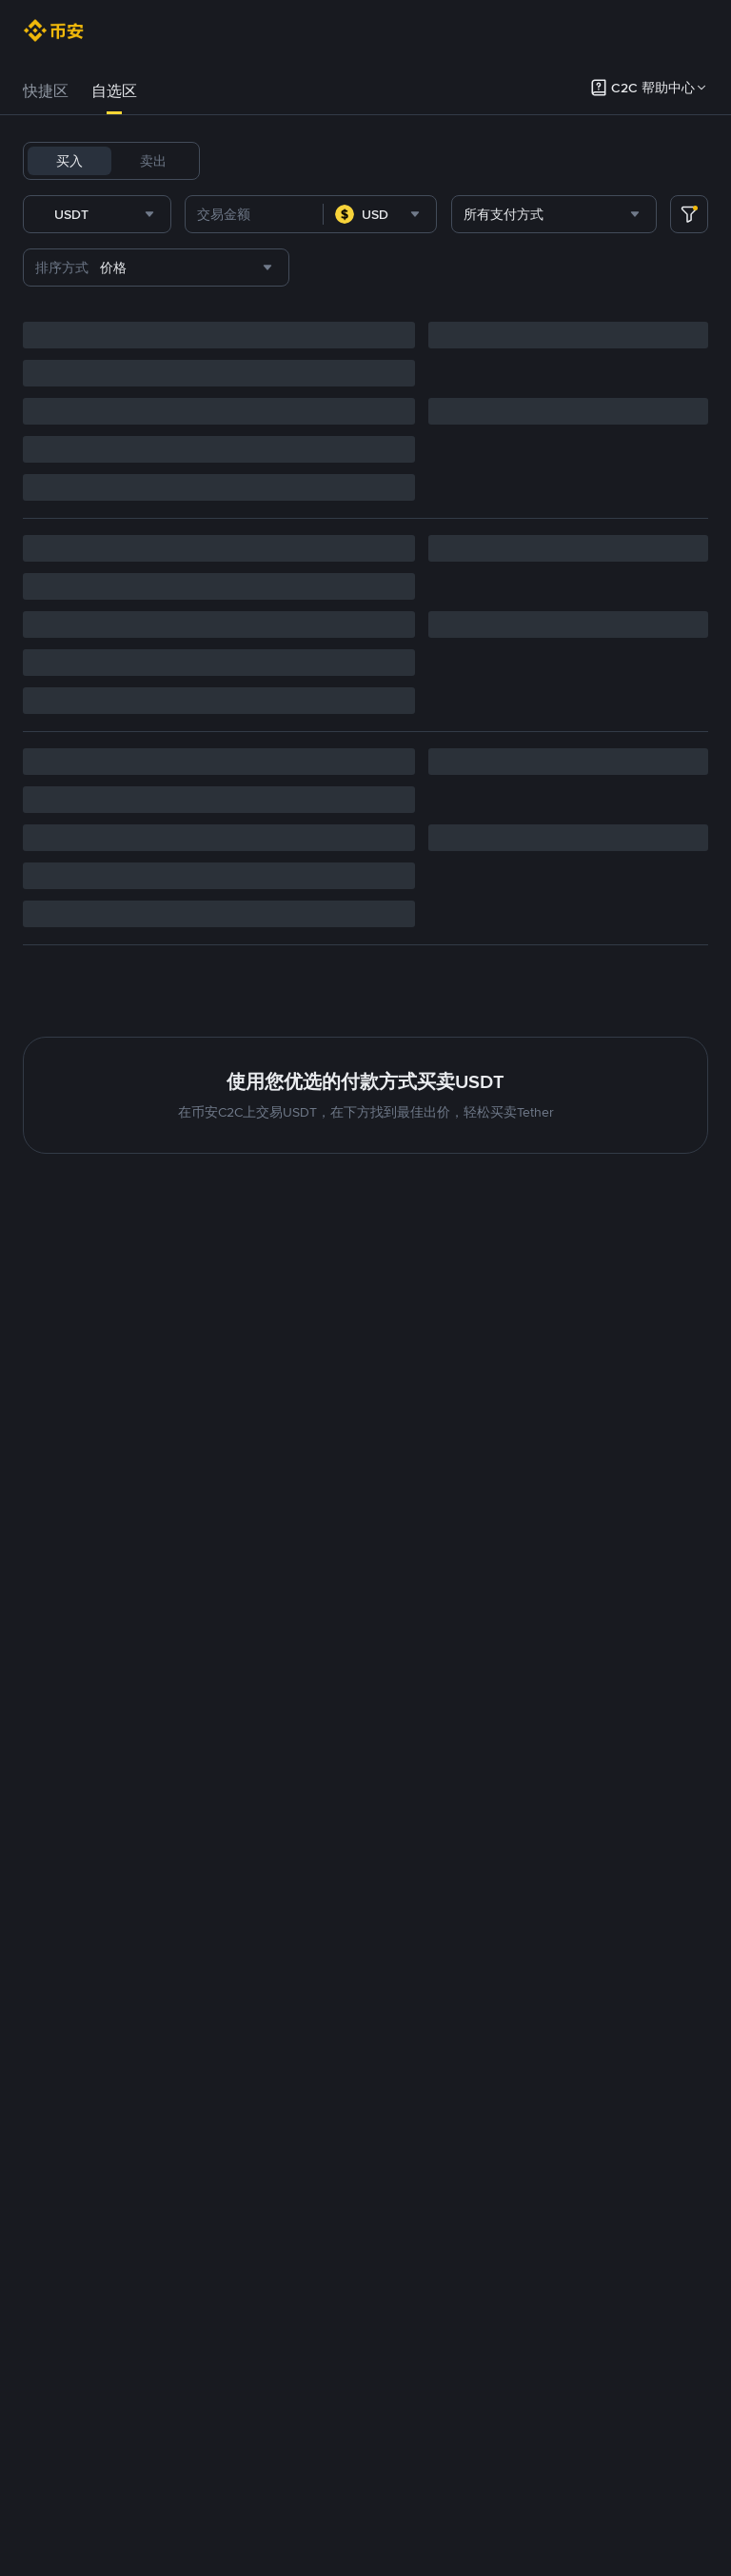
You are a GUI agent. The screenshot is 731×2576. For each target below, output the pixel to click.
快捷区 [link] (46, 91)
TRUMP (550, 160)
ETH (496, 160)
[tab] (46, 91)
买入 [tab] (69, 160)
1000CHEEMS (634, 160)
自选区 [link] (114, 91)
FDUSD (398, 160)
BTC (289, 160)
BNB (452, 160)
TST (234, 210)
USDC (339, 160)
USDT (240, 160)
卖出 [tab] (153, 160)
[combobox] (249, 263)
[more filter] (689, 264)
